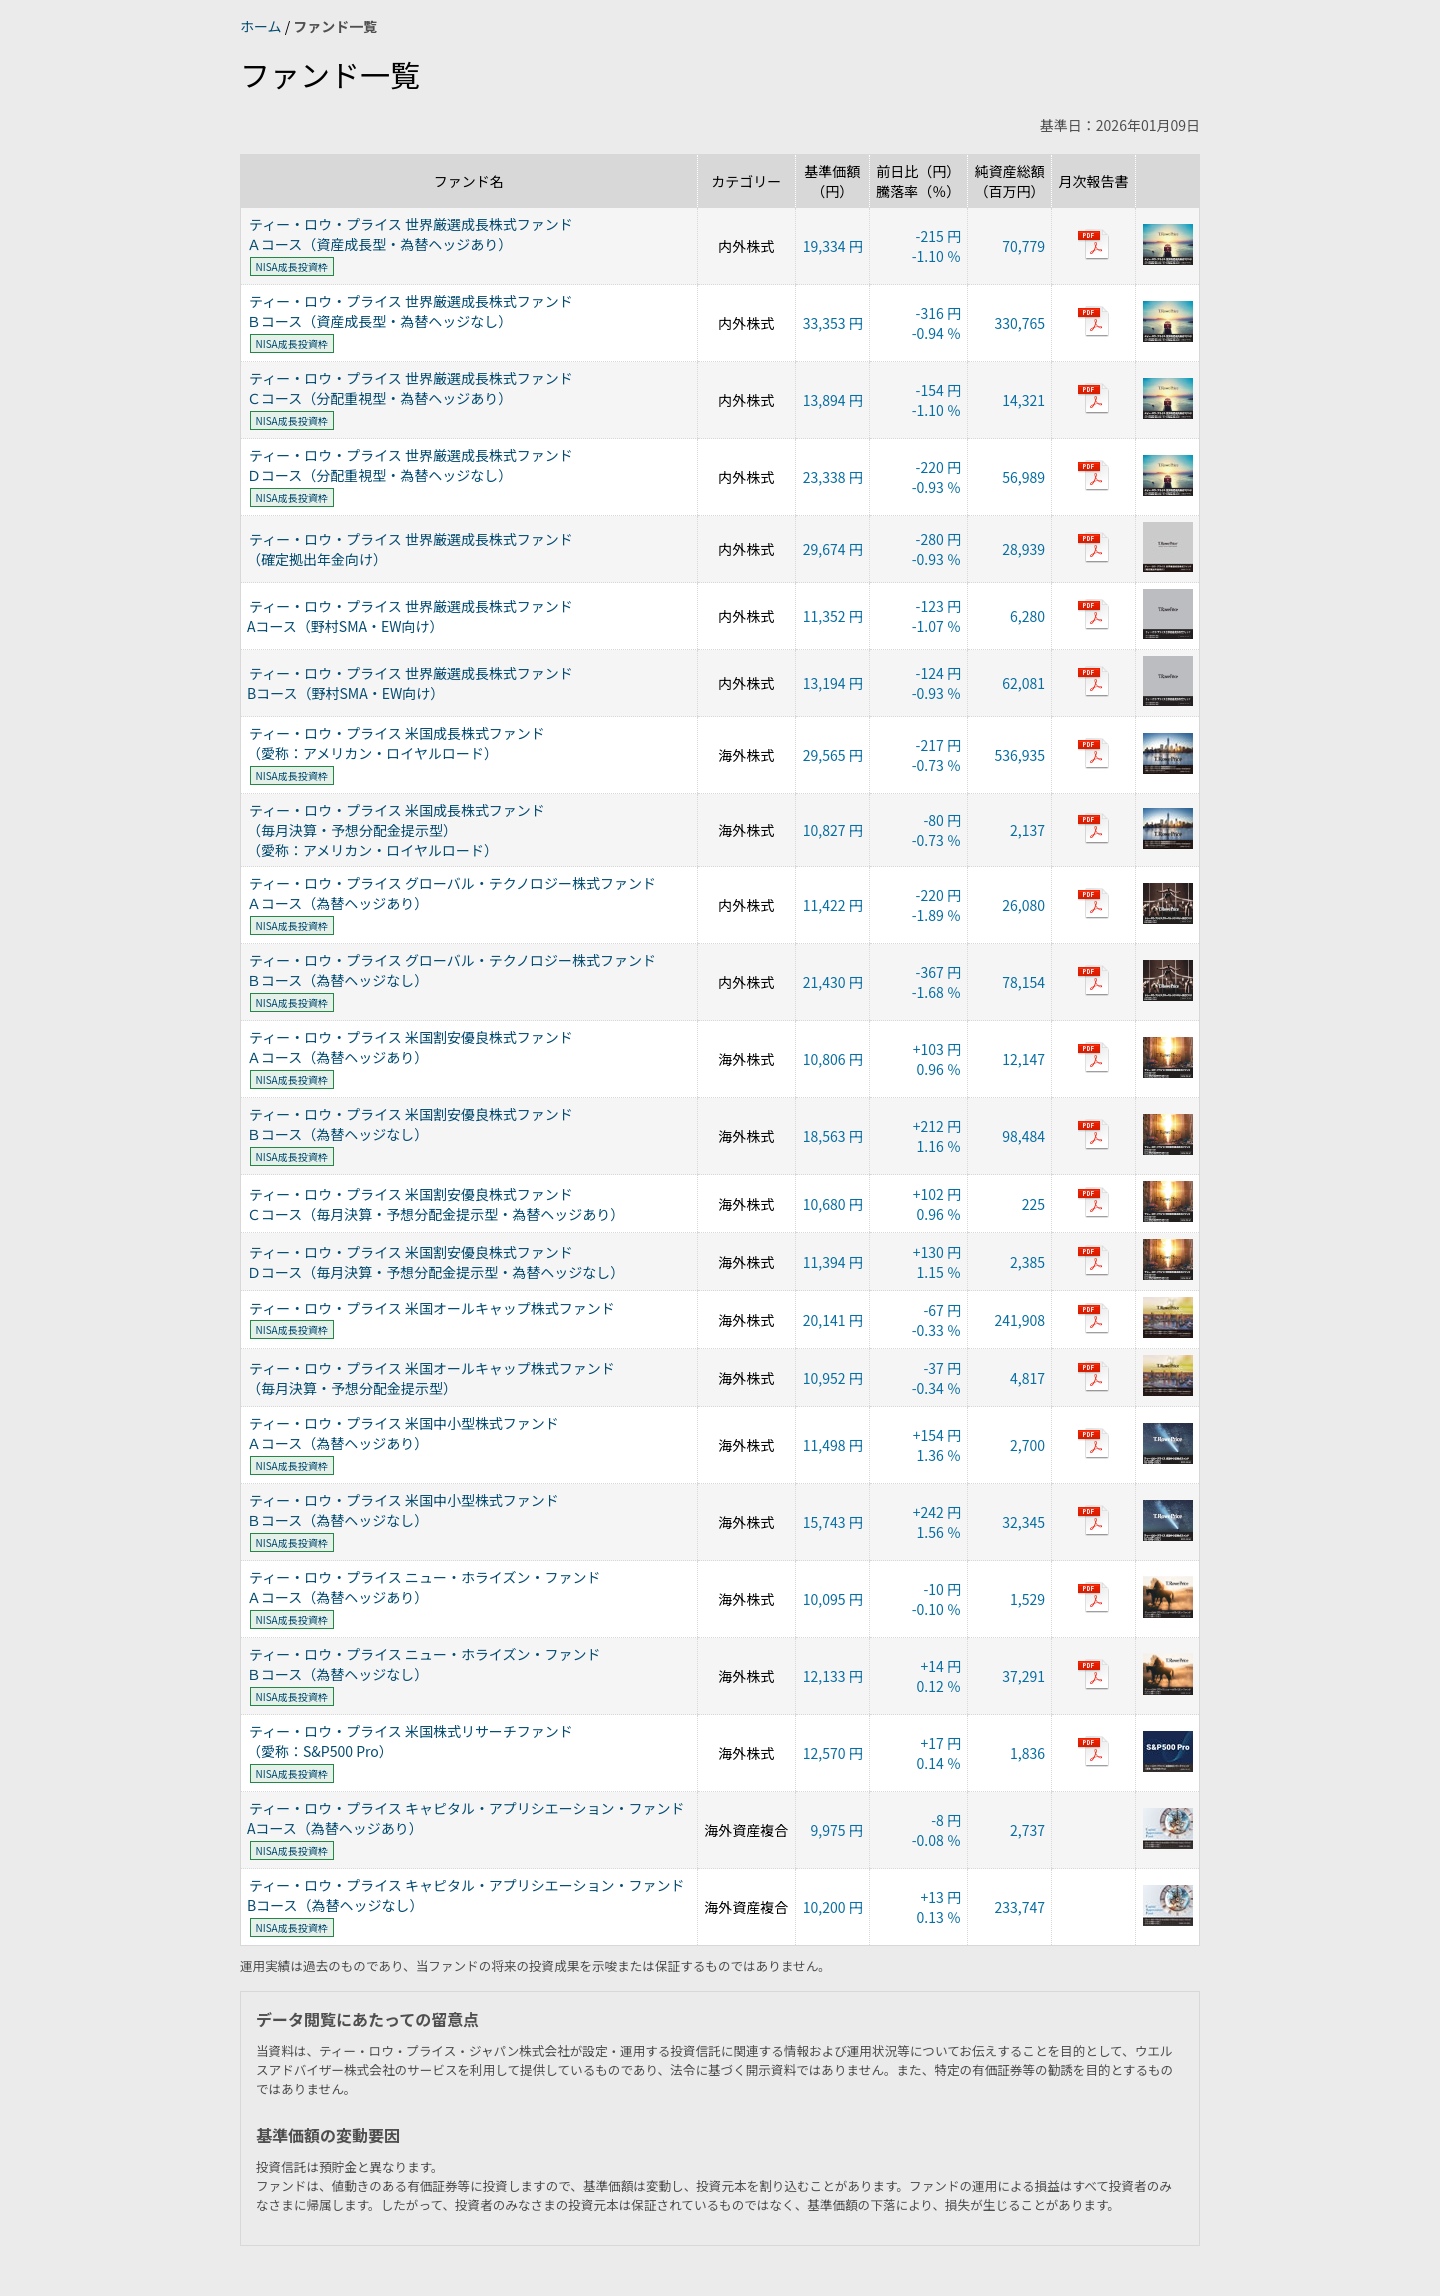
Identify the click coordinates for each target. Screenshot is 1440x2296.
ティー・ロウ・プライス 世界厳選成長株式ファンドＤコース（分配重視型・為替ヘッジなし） (410, 465)
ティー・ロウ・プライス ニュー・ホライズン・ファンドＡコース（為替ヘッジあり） (423, 1587)
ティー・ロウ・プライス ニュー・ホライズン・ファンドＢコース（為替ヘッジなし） (423, 1664)
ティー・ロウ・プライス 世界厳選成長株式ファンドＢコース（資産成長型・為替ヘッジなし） (410, 311)
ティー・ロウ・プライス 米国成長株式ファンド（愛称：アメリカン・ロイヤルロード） (396, 743)
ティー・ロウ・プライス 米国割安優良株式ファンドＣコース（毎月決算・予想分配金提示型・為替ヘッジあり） (435, 1204)
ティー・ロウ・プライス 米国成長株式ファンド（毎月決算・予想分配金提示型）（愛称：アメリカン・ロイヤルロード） (396, 830)
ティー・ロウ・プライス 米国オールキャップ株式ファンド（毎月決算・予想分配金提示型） (431, 1378)
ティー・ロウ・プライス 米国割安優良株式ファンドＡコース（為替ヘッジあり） (410, 1047)
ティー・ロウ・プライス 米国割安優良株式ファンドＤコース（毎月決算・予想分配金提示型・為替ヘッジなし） (435, 1262)
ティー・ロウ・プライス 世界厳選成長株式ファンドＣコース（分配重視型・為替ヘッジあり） (410, 388)
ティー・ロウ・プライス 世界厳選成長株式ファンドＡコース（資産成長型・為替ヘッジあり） (410, 234)
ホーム (262, 26)
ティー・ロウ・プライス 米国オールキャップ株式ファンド (432, 1308)
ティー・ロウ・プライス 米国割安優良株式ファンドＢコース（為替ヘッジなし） (410, 1124)
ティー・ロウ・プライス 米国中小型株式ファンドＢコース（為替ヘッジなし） (403, 1510)
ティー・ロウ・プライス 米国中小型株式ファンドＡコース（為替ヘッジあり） (403, 1433)
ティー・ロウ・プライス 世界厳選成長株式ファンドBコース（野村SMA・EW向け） (410, 683)
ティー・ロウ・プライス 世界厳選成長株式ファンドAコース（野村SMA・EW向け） (410, 616)
